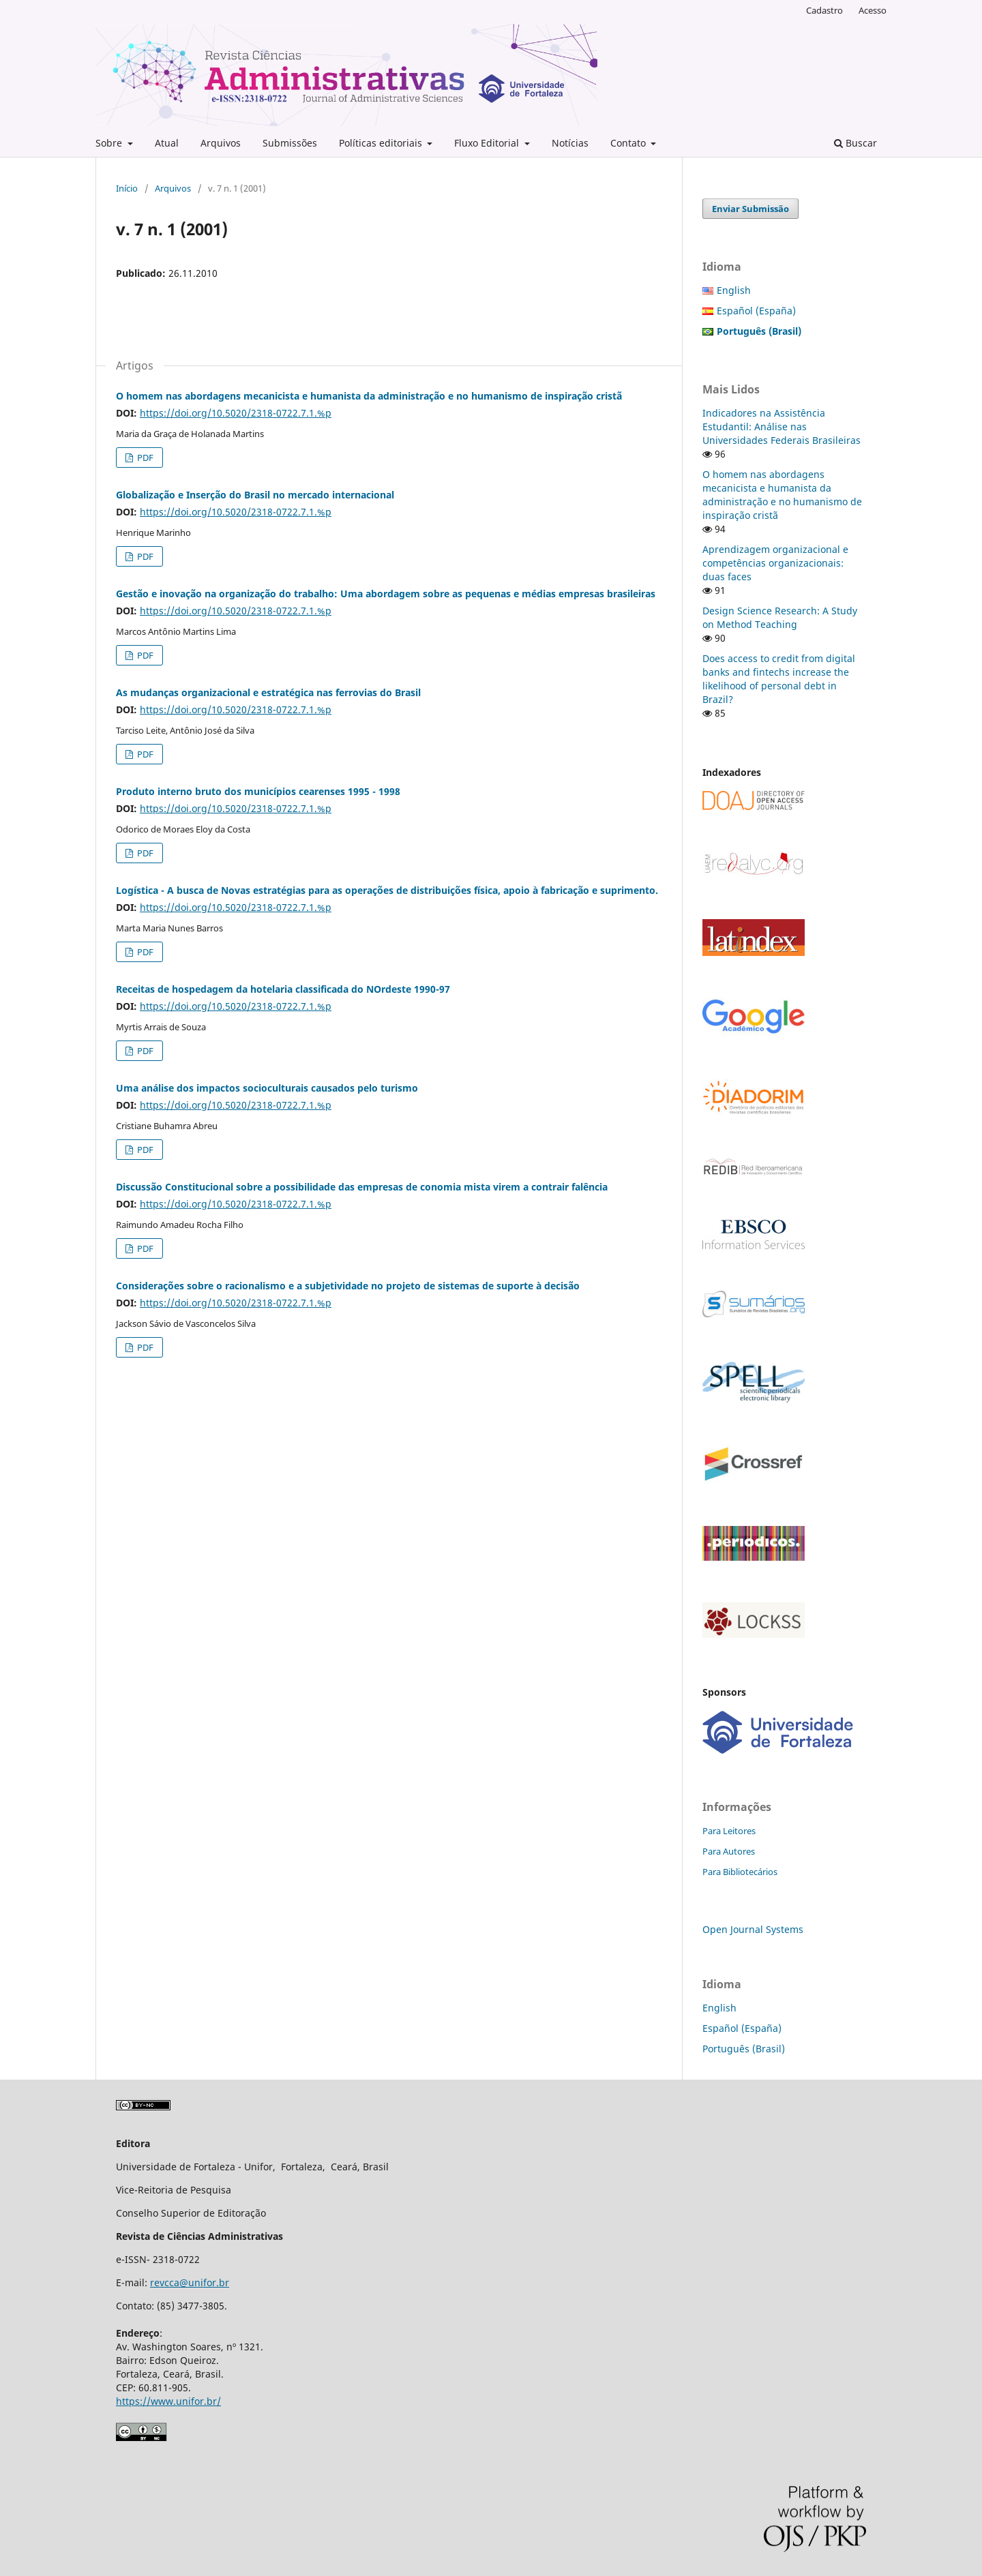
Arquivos (220, 142)
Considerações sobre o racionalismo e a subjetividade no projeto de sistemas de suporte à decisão (348, 1285)
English (734, 290)
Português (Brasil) (743, 2048)
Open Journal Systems (752, 1929)
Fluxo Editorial (488, 142)
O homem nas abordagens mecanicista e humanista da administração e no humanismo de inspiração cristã (369, 395)
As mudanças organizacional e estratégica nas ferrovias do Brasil (268, 692)
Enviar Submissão (750, 209)
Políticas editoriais (382, 142)
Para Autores (728, 1851)
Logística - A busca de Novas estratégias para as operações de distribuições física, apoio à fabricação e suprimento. (387, 890)
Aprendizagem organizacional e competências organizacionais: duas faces (775, 563)
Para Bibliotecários (739, 1872)
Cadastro (824, 10)
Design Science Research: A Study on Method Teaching (779, 617)
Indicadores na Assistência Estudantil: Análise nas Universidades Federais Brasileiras (781, 426)
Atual (167, 142)
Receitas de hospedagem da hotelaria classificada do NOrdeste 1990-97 (283, 989)
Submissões (290, 142)
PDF (144, 457)
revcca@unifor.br (189, 2282)
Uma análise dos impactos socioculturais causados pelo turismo (267, 1087)
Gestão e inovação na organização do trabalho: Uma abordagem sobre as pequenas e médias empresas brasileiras (385, 593)
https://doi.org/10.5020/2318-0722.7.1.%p (235, 412)
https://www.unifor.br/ (168, 2401)
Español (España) (756, 310)
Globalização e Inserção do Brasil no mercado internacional (255, 494)
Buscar (855, 142)
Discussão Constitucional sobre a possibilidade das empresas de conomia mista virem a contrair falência (362, 1186)
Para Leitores (729, 1831)
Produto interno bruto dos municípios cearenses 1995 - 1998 (258, 791)
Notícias (570, 142)
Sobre (110, 142)
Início (127, 188)
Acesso (873, 10)
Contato (629, 142)
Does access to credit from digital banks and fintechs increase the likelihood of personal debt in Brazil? (778, 679)
